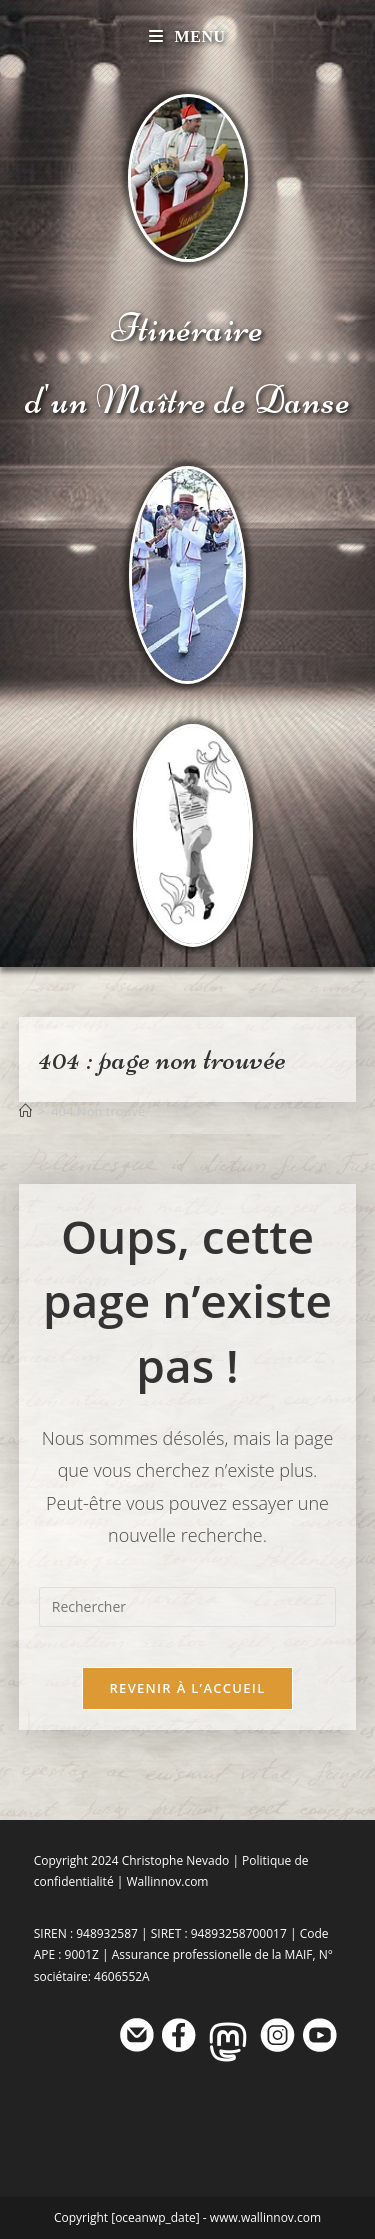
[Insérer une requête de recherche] (188, 1607)
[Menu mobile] (187, 36)
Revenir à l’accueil (187, 1688)
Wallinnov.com (167, 1881)
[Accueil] (25, 1111)
